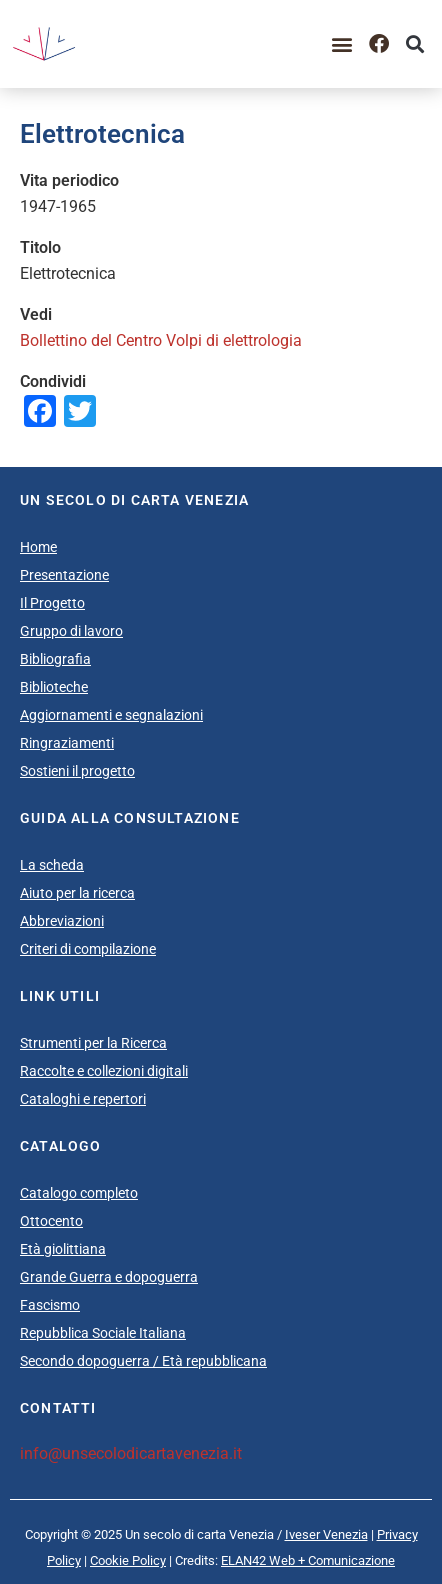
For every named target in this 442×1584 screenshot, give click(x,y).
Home (38, 547)
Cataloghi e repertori (83, 1099)
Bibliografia (55, 659)
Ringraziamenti (67, 743)
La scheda (52, 865)
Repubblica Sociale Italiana (103, 1333)
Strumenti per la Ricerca (93, 1043)
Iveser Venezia (326, 1534)
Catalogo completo (79, 1193)
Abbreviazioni (62, 921)
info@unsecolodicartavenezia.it (131, 1453)
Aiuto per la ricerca (77, 893)
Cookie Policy (128, 1560)
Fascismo (50, 1305)
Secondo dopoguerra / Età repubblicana (143, 1361)
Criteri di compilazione (88, 949)
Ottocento (51, 1221)
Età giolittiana (63, 1249)
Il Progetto (52, 603)
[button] (342, 44)
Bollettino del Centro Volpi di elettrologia (161, 340)
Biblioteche (54, 687)
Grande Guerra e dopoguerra (109, 1277)
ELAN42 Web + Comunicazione (308, 1560)
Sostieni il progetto (77, 771)
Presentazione (64, 575)
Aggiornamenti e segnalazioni (111, 715)
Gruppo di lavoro (71, 631)
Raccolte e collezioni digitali (104, 1071)
